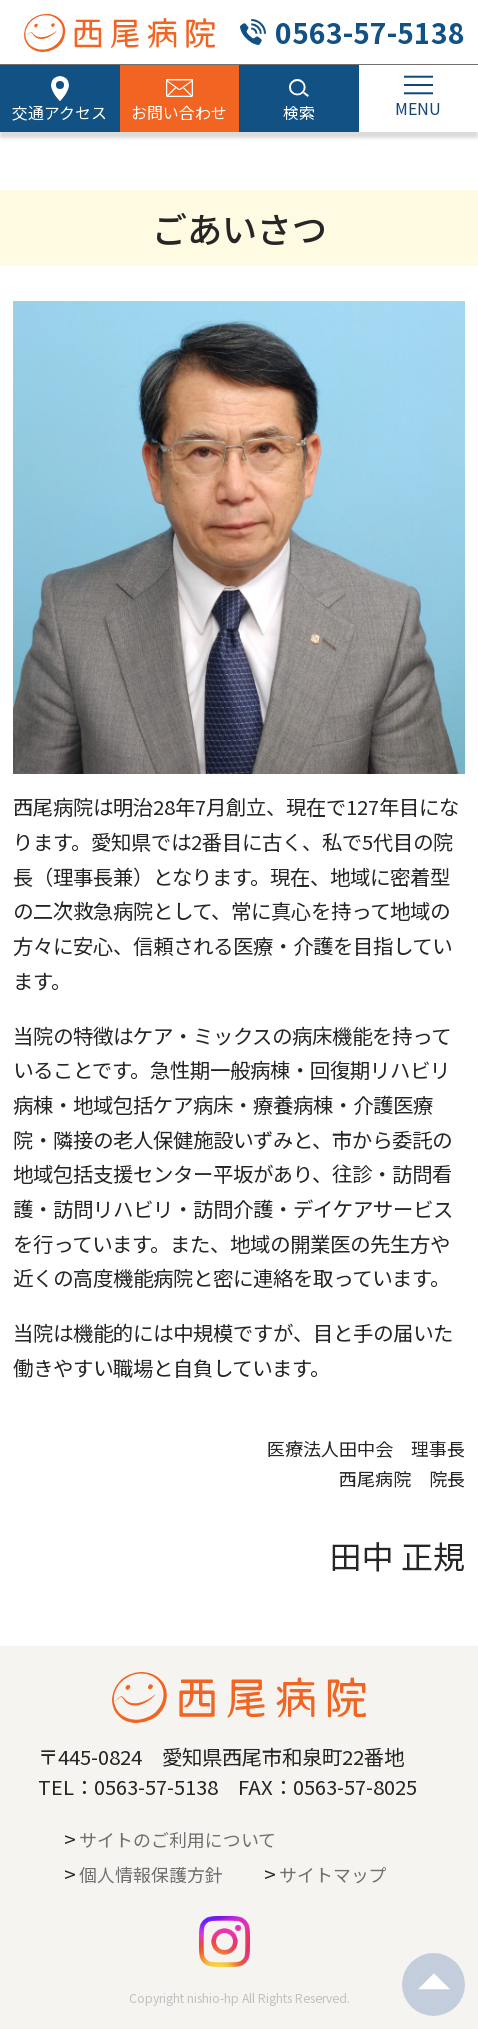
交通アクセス (59, 112)
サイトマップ (333, 1874)
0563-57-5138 (370, 32)
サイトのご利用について (177, 1839)
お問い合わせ (179, 112)
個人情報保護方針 (151, 1874)
